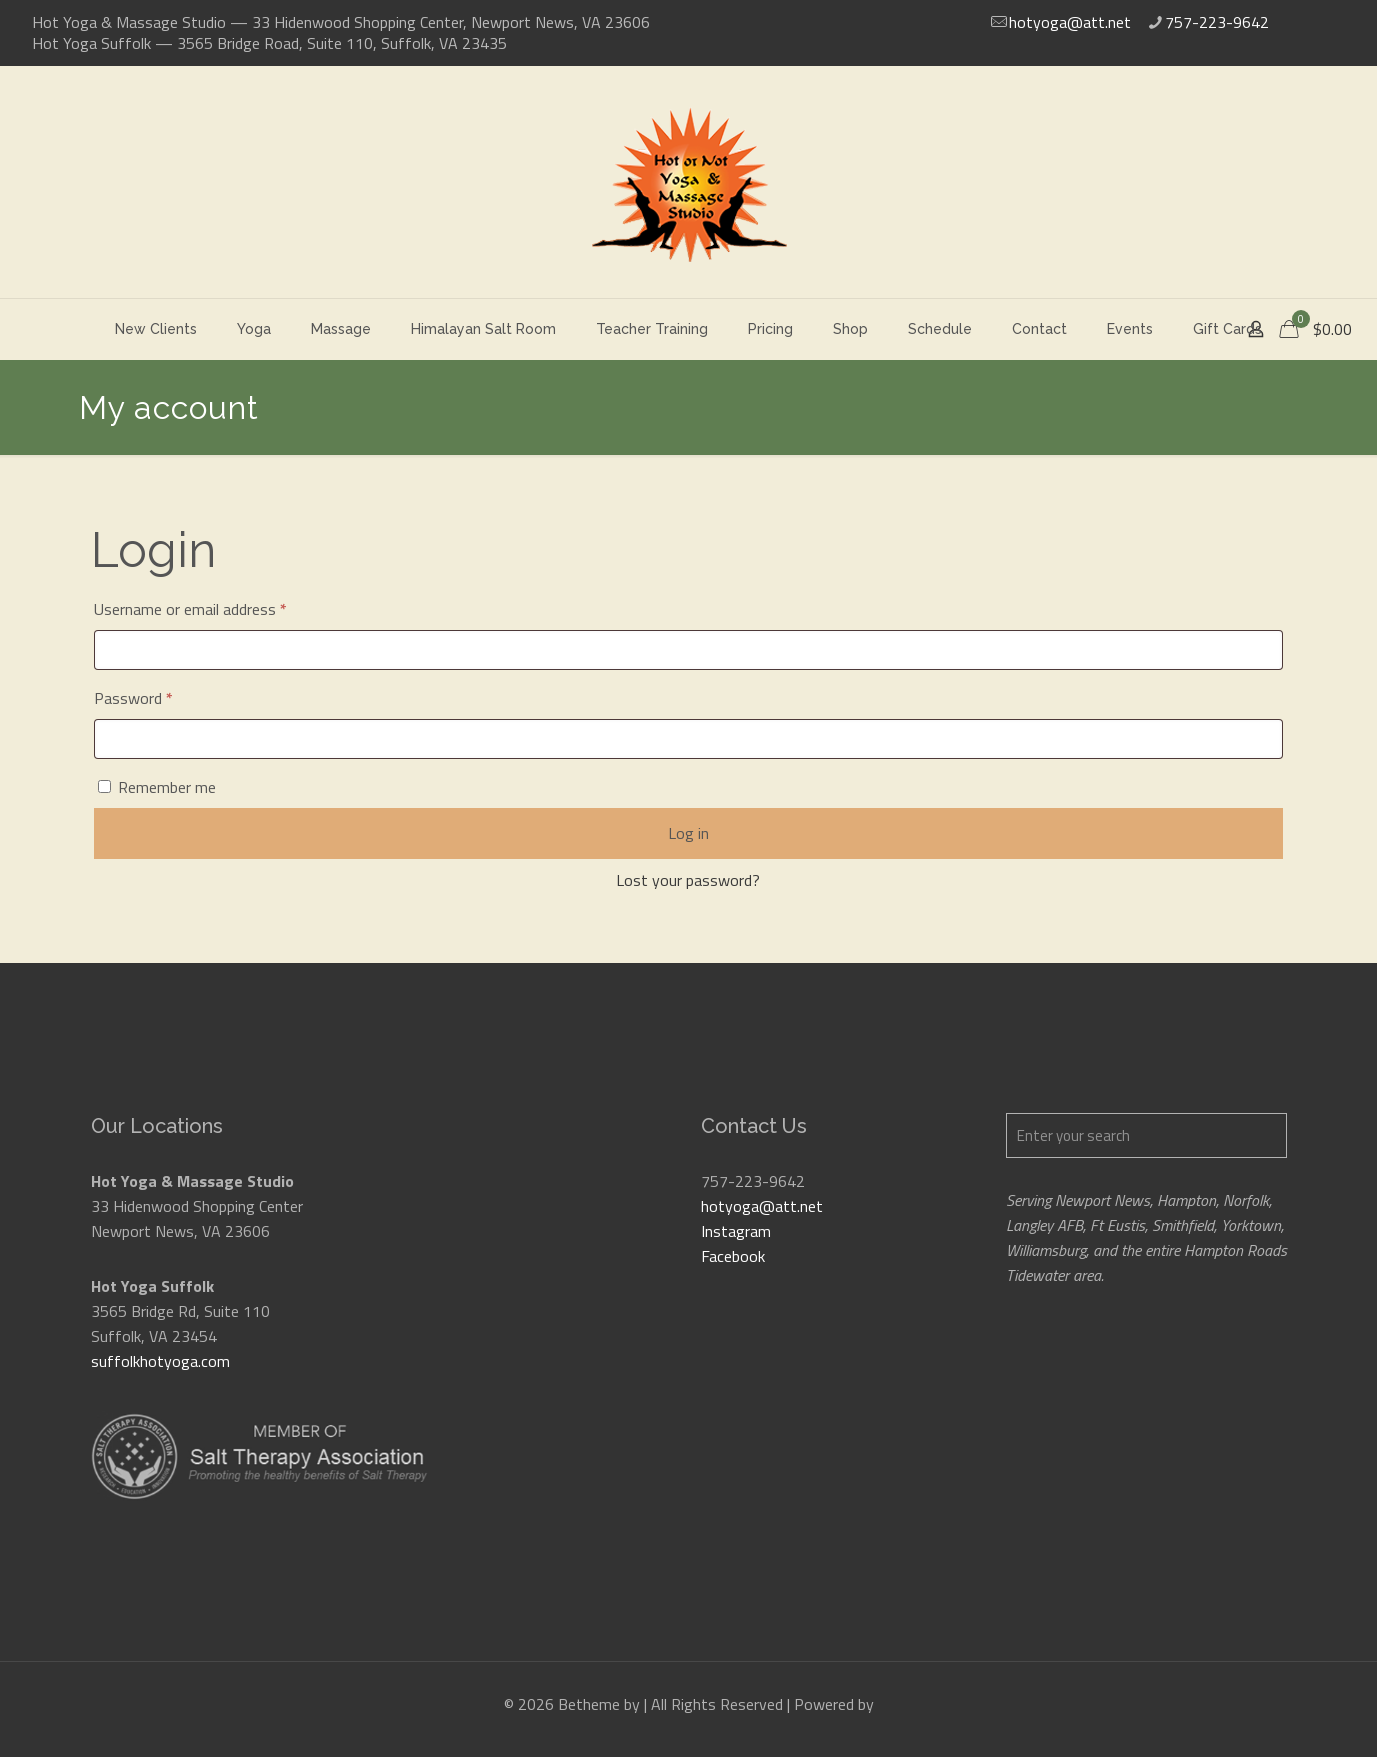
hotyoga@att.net (762, 1206)
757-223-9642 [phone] (1217, 22)
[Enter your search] (1146, 1135)
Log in (688, 833)
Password (162, 696)
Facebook (733, 1256)
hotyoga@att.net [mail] (1070, 22)
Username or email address (219, 607)
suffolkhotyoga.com (160, 1361)
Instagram (736, 1231)
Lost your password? (688, 880)
